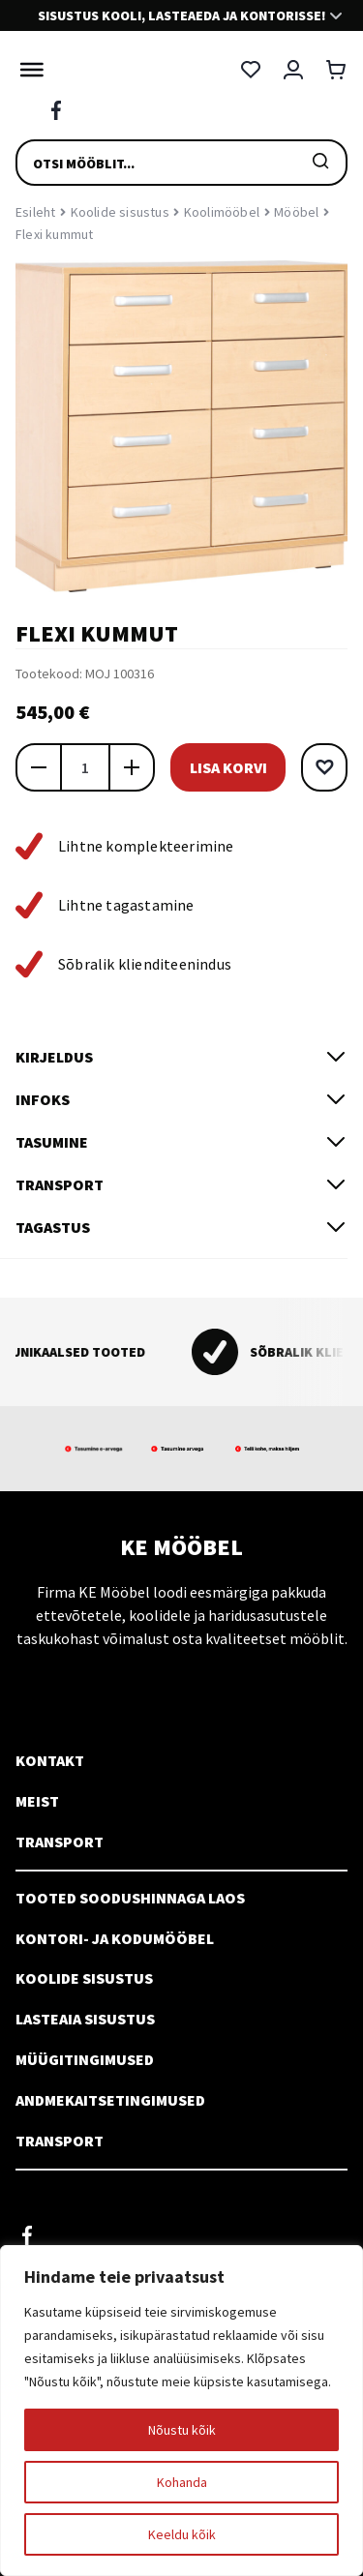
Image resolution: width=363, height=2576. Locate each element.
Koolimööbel (221, 212)
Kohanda (182, 2482)
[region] (181, 2410)
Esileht (35, 212)
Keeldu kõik (182, 2534)
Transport (59, 1841)
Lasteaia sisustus (85, 2018)
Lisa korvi (228, 767)
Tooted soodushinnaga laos (130, 1897)
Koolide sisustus (120, 212)
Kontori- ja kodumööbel (114, 1938)
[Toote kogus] (85, 767)
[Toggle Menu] (27, 69)
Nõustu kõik (182, 2430)
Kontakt (49, 1760)
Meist (37, 1801)
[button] (324, 767)
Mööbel (296, 212)
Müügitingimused (84, 2059)
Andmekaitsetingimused (110, 2100)
